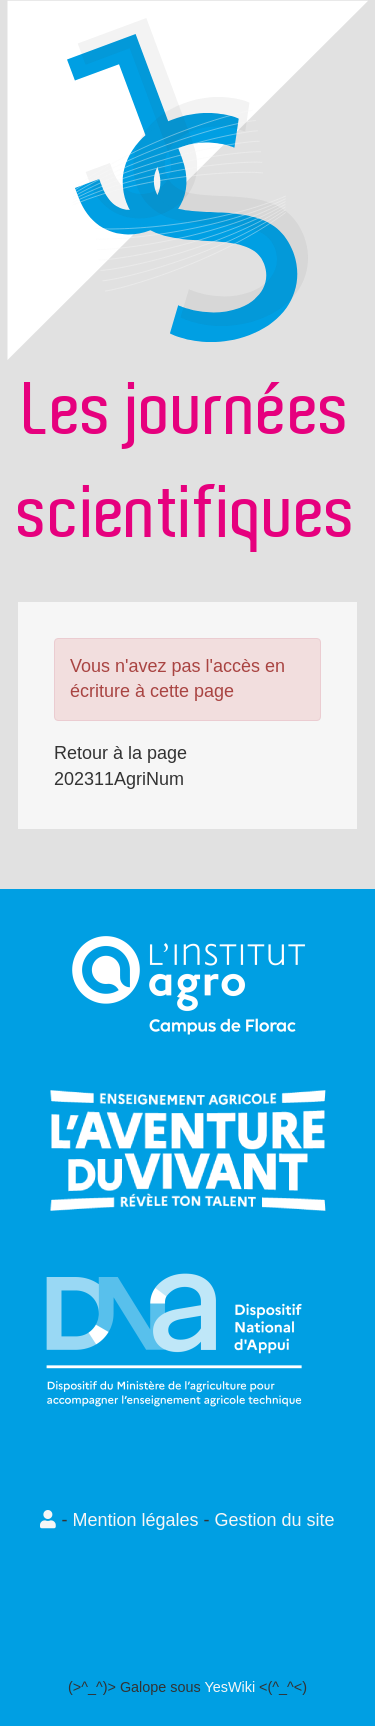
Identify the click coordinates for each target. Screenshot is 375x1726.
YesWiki (229, 1687)
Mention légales (135, 1520)
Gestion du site (275, 1520)
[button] (50, 1520)
